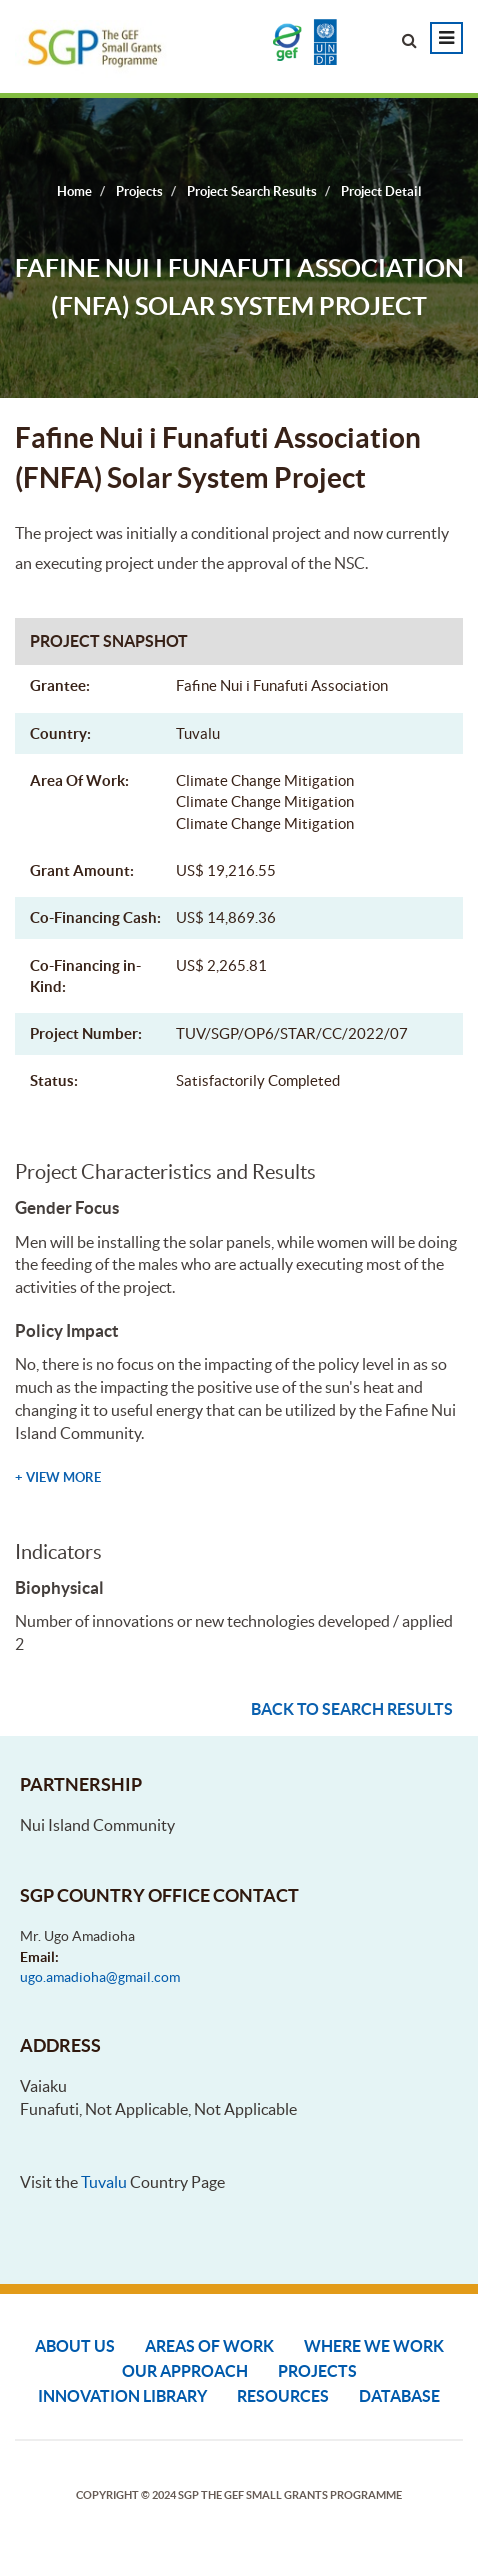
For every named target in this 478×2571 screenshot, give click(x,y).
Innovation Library (122, 2396)
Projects (317, 2371)
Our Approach (185, 2371)
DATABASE (399, 2396)
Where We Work (374, 2346)
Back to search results (352, 1709)
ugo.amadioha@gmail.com (100, 1977)
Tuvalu (104, 2182)
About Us (75, 2346)
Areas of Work (209, 2346)
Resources (283, 2396)
